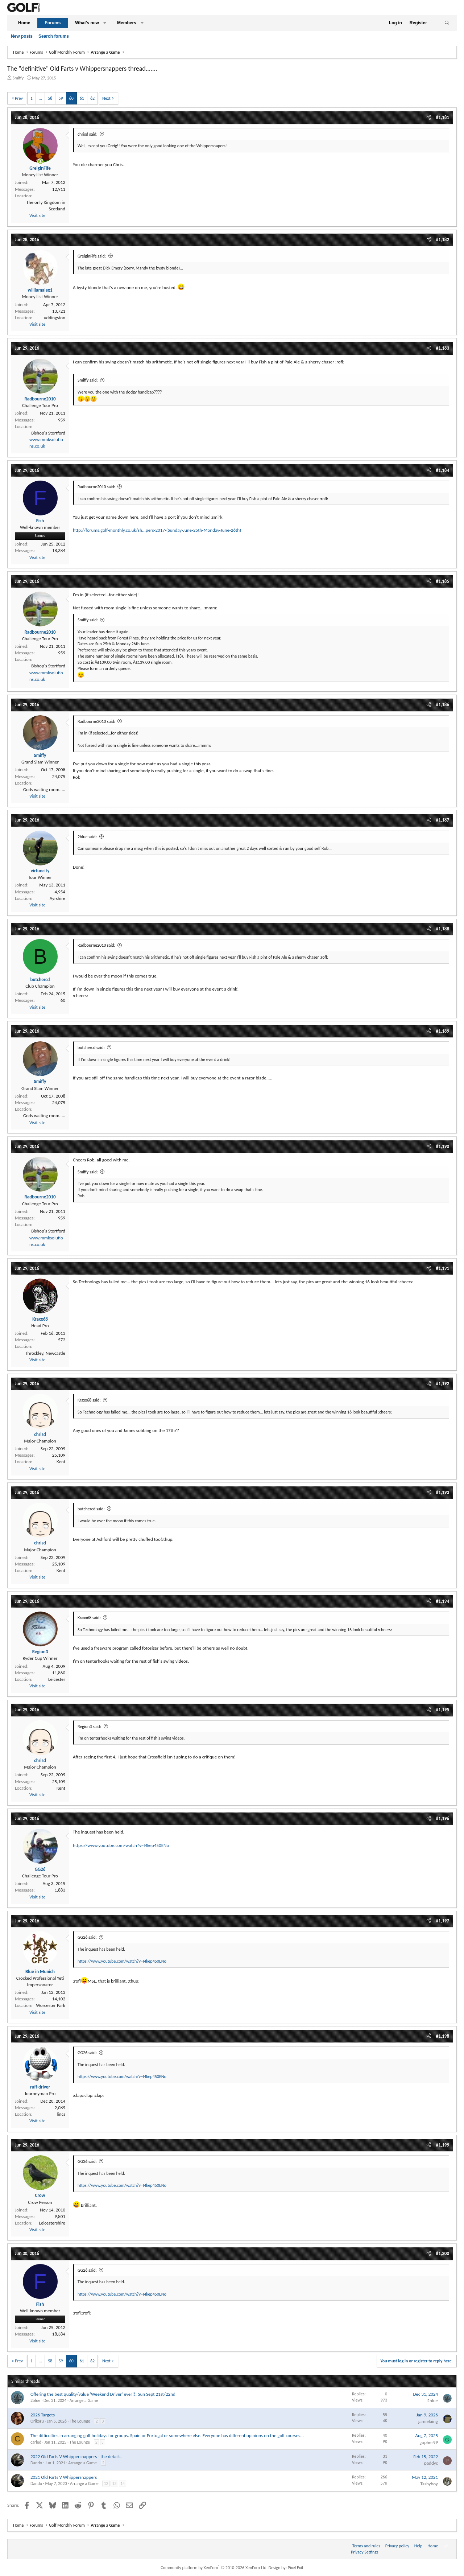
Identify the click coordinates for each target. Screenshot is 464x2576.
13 (114, 2483)
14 (122, 2483)
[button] (105, 23)
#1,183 (442, 348)
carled (35, 2442)
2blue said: (87, 836)
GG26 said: (87, 1937)
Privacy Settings (364, 2552)
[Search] (446, 23)
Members (126, 22)
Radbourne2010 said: (96, 486)
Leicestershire (52, 2223)
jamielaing (428, 2421)
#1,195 (442, 1709)
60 (71, 98)
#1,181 (442, 117)
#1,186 (442, 704)
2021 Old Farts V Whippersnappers (63, 2477)
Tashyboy (429, 2483)
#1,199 (442, 2145)
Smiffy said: (88, 380)
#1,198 (442, 2036)
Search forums (53, 36)
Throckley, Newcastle (45, 1353)
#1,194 (442, 1601)
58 (50, 98)
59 (60, 98)
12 (106, 2483)
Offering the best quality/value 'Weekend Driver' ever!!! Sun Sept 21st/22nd (102, 2394)
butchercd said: (91, 1047)
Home (24, 22)
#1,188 (442, 928)
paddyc (431, 2463)
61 (82, 98)
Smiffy (18, 78)
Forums (53, 22)
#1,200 (442, 2253)
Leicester (56, 1679)
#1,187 (442, 820)
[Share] (429, 117)
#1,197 (442, 1920)
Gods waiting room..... (44, 789)
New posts (22, 36)
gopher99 (428, 2442)
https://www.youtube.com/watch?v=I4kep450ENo (121, 1845)
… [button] (40, 98)
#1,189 (442, 1031)
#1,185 (442, 581)
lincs (61, 2114)
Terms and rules (366, 2545)
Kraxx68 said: (89, 1400)
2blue (35, 2400)
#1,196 (442, 1818)
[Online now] (40, 162)
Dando (36, 2462)
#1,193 (442, 1492)
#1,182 (442, 239)
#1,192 (442, 1383)
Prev (19, 98)
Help (418, 2545)
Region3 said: (89, 1726)
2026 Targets (42, 2414)
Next (106, 98)
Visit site (37, 215)
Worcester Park (50, 2005)
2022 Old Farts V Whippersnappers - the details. (76, 2456)
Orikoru (37, 2421)
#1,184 (442, 470)
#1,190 (442, 1146)
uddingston (54, 317)
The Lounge (80, 2421)
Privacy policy (397, 2545)
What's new (87, 22)
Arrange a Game (84, 2400)
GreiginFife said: (92, 256)
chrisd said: (88, 134)
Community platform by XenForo (214, 2567)
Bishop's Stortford (48, 433)
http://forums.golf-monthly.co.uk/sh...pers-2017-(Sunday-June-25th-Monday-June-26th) (157, 530)
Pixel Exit (295, 2567)
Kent (61, 1461)
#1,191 (442, 1268)
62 (92, 98)
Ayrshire (57, 898)
